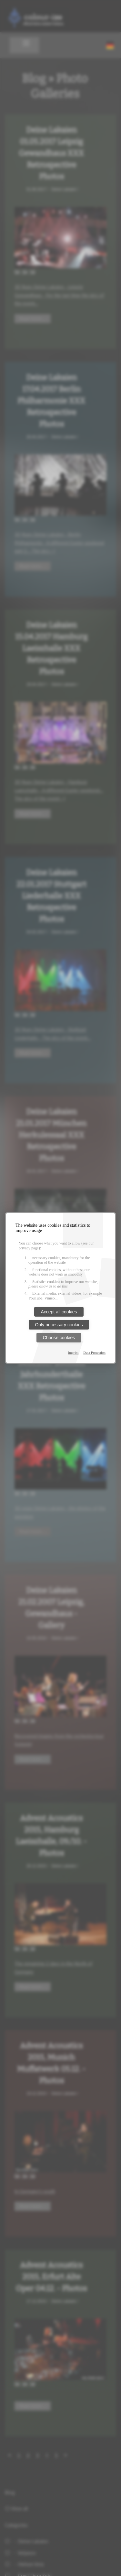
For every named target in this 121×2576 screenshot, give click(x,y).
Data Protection (94, 1352)
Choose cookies (59, 1337)
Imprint (73, 1352)
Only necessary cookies (59, 1324)
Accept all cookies (59, 1311)
